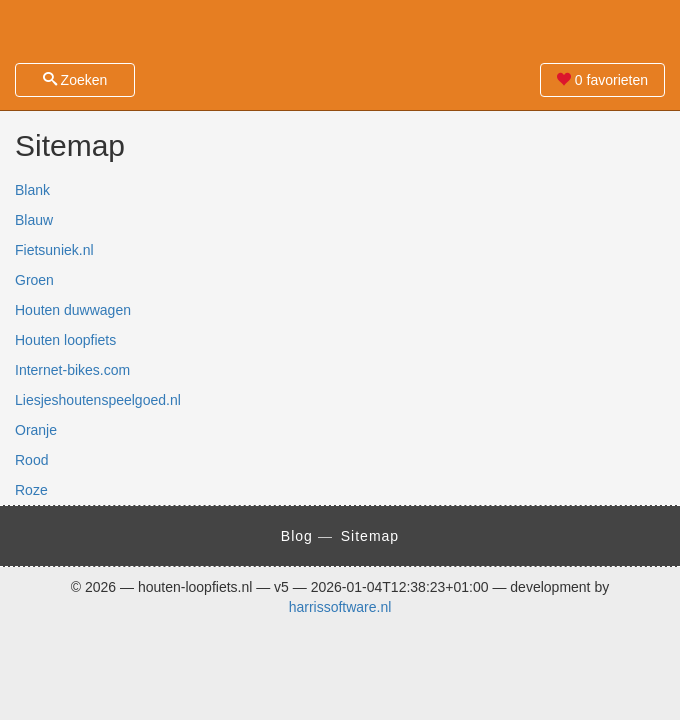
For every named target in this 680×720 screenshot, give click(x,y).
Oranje (36, 430)
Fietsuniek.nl (54, 250)
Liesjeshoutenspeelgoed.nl (98, 400)
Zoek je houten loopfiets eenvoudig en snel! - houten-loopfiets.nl (340, 30)
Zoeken (75, 80)
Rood (31, 460)
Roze (31, 490)
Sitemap (370, 536)
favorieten (602, 80)
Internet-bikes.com (72, 370)
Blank (32, 190)
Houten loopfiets (65, 340)
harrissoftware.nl (340, 607)
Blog (297, 536)
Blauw (34, 220)
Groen (34, 280)
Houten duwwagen (73, 310)
